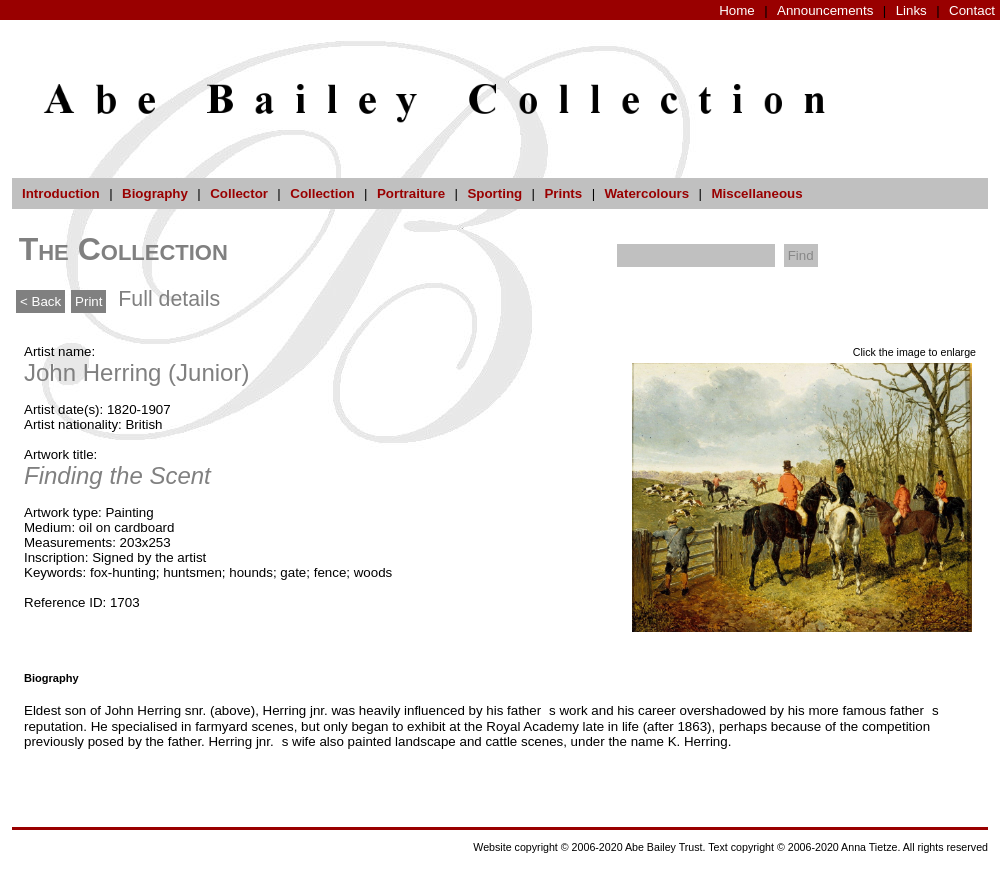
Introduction (61, 193)
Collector (239, 193)
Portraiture (411, 193)
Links (911, 10)
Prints (563, 193)
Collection (322, 193)
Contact (972, 10)
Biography (155, 193)
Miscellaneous (756, 193)
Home (737, 10)
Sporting (494, 193)
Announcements (825, 10)
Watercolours (647, 193)
